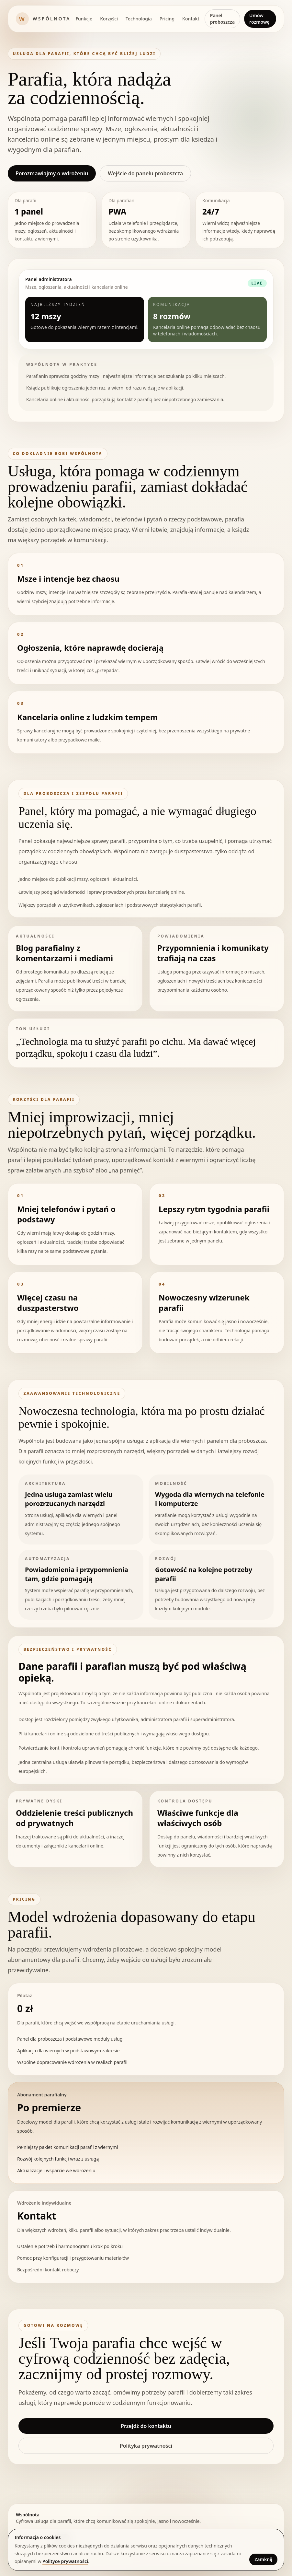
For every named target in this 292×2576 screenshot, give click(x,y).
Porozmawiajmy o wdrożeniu (52, 173)
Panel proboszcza (222, 18)
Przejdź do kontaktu (146, 2426)
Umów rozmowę (259, 18)
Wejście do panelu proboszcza (145, 173)
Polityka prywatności (146, 2445)
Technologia (139, 19)
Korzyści (109, 19)
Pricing (167, 19)
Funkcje (84, 19)
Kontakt (190, 19)
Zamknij (263, 2559)
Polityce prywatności (65, 2561)
